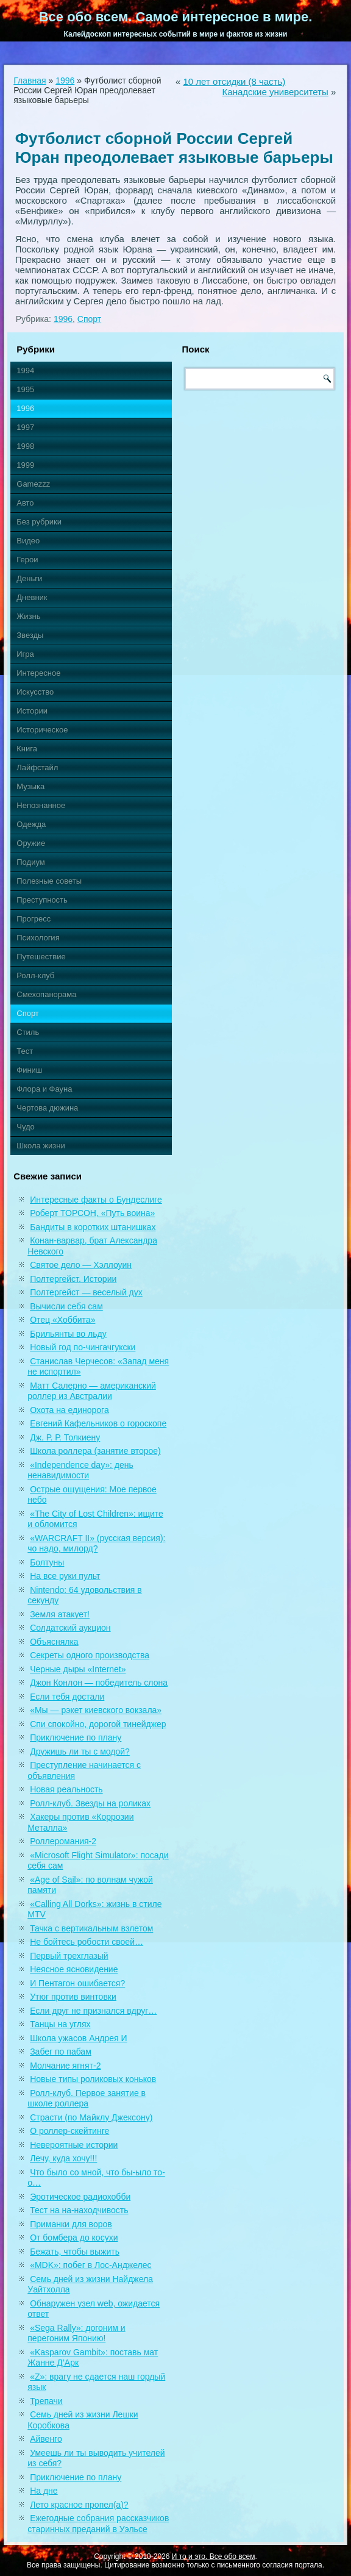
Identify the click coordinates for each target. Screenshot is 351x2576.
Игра (25, 654)
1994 (25, 370)
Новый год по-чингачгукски (82, 1347)
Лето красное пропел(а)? (79, 2505)
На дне (43, 2491)
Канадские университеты (275, 92)
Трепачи (46, 2401)
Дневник (31, 597)
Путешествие (40, 956)
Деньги (29, 578)
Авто (25, 502)
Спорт (89, 319)
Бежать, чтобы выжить (74, 2251)
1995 (25, 389)
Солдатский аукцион (70, 1628)
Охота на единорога (69, 1410)
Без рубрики (39, 521)
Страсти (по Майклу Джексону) (91, 2117)
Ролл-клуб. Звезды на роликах (90, 1803)
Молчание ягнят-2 (65, 2065)
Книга (26, 748)
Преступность (42, 899)
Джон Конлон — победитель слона (99, 1682)
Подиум (30, 862)
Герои (27, 559)
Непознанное (40, 805)
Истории (32, 710)
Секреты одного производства (89, 1655)
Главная (29, 80)
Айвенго (46, 2439)
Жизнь (28, 616)
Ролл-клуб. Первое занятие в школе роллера (86, 2098)
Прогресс (33, 918)
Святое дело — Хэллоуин (81, 1265)
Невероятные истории (74, 2145)
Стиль (27, 1032)
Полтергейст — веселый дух (86, 1292)
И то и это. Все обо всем (213, 2556)
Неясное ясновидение (74, 1969)
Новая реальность (66, 1789)
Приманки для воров (71, 2224)
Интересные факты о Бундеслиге (96, 1199)
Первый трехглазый (69, 1956)
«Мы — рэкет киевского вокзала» (95, 1710)
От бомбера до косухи (74, 2237)
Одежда (31, 824)
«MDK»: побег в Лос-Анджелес (90, 2265)
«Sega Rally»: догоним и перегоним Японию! (76, 2333)
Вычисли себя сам (66, 1306)
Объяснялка (54, 1642)
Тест (24, 1051)
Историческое (42, 729)
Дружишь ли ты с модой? (80, 1751)
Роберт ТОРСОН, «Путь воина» (92, 1213)
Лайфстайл (37, 767)
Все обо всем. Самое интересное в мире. (176, 16)
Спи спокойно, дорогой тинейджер (98, 1724)
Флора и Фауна (44, 1088)
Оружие (30, 843)
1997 (25, 427)
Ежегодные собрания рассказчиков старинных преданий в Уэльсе (98, 2523)
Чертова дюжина (47, 1107)
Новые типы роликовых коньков (93, 2079)
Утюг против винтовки (73, 1997)
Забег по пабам (60, 2051)
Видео (28, 540)
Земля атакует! (60, 1614)
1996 (64, 80)
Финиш (29, 1070)
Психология (37, 937)
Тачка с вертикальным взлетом (91, 1928)
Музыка (30, 786)
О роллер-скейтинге (69, 2131)
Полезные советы (49, 881)
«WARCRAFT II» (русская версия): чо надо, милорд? (96, 1543)
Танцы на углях (60, 2024)
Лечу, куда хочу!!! (63, 2158)
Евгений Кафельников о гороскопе (98, 1423)
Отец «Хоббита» (62, 1320)
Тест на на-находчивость (79, 2210)
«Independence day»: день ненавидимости (80, 1470)
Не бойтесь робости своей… (86, 1942)
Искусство (35, 691)
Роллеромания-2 (63, 1841)
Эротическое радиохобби (80, 2197)
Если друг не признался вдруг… (93, 2011)
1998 (25, 446)
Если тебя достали (67, 1696)
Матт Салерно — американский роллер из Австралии (91, 1391)
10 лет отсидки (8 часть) (234, 81)
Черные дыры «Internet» (78, 1669)
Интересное (38, 673)
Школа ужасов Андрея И (78, 2038)
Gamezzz (33, 483)
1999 (25, 465)
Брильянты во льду (68, 1334)
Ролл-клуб (35, 975)
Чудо (25, 1126)
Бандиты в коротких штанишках (92, 1227)
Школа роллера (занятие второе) (95, 1451)
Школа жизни (40, 1145)
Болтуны (47, 1562)
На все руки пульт (65, 1576)
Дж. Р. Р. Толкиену (65, 1437)
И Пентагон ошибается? (77, 1983)
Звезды (29, 635)
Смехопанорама (46, 994)
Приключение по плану (75, 1737)
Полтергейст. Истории (73, 1279)
